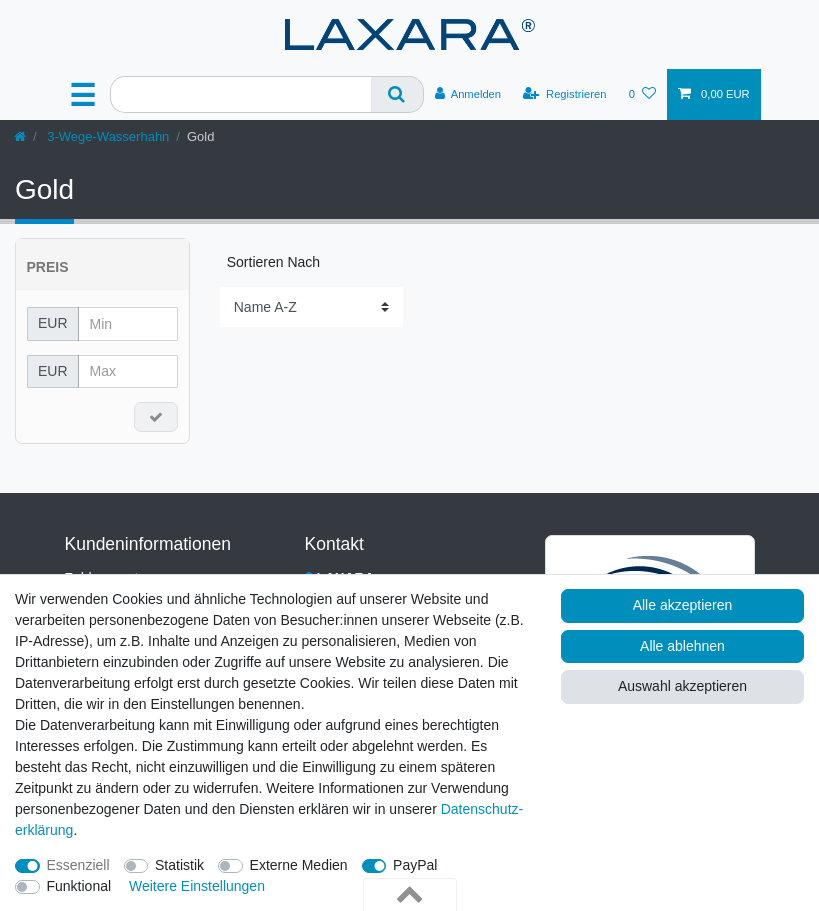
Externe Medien (299, 865)
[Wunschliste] (642, 94)
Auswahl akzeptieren (682, 686)
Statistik (179, 865)
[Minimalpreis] (128, 324)
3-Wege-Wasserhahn (107, 136)
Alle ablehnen (682, 646)
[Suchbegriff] (240, 94)
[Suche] (397, 94)
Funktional (79, 886)
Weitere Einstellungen (197, 886)
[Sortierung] (311, 306)
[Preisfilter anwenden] (156, 417)
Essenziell (78, 865)
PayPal (415, 865)
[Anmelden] (468, 94)
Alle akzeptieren (683, 605)
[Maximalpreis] (128, 372)
